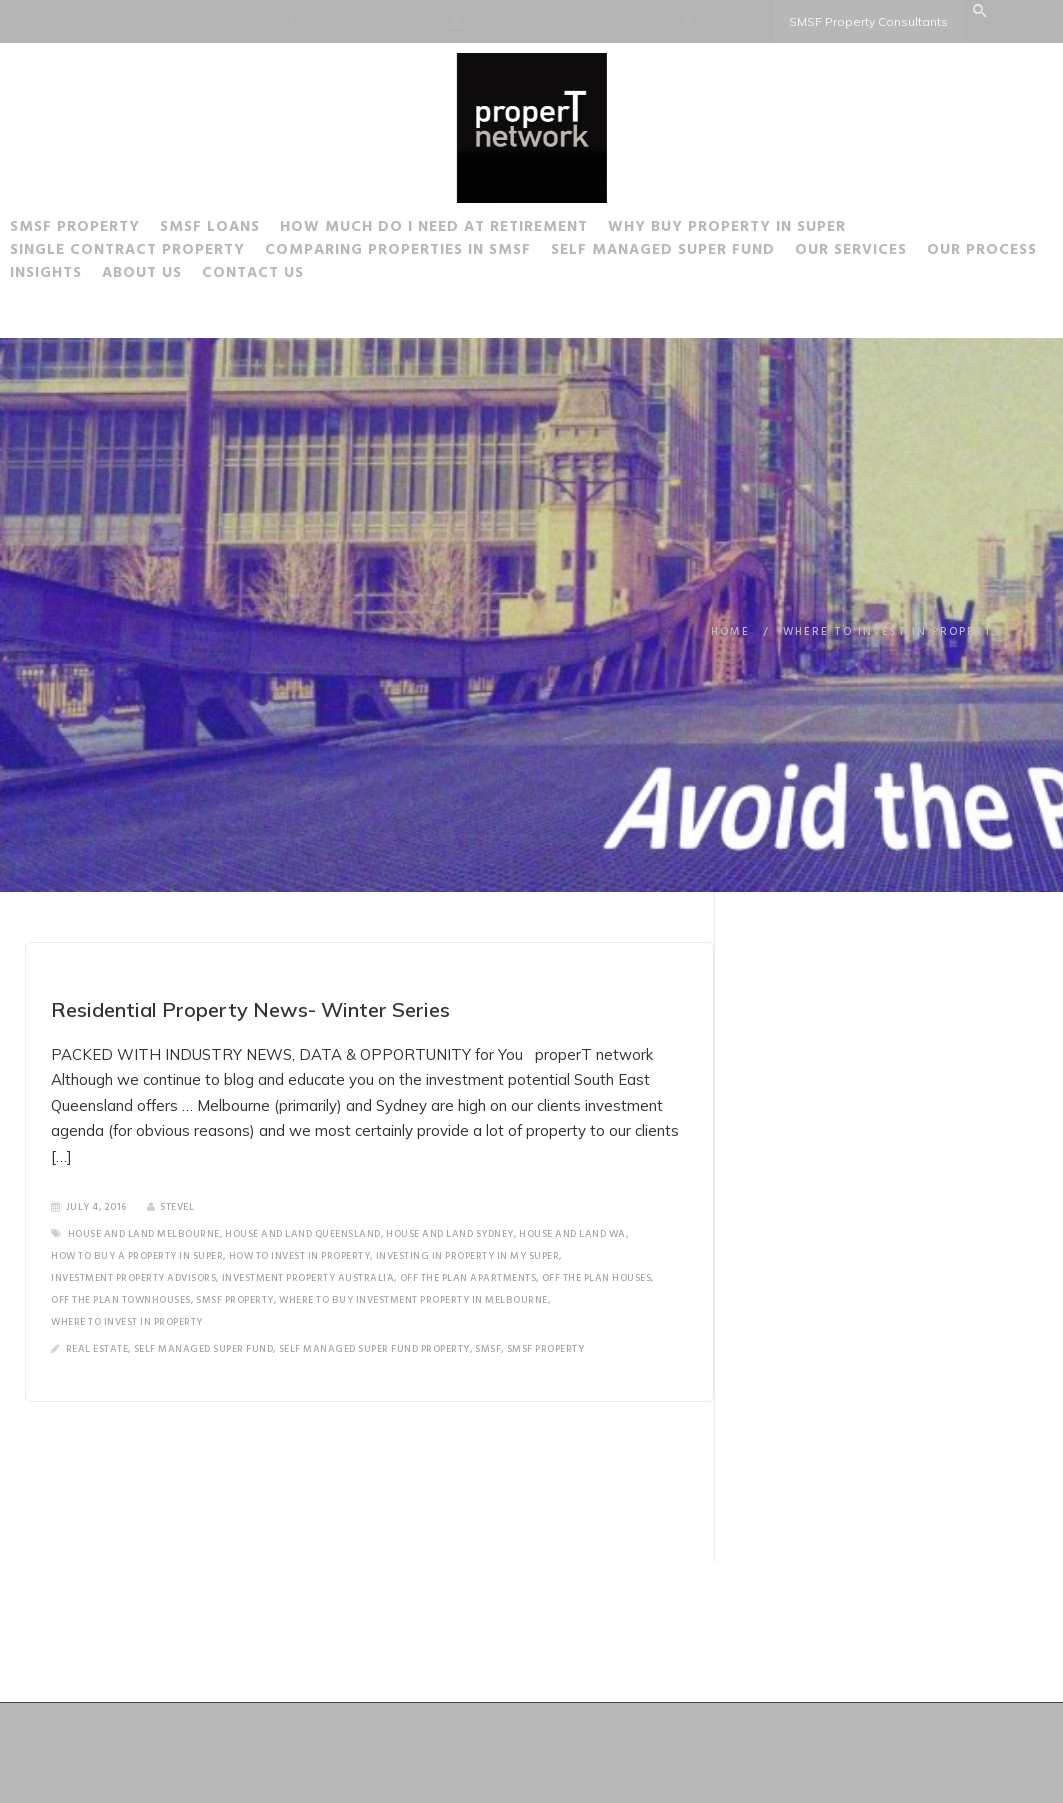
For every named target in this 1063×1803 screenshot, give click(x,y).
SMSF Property (147, 230)
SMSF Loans (282, 230)
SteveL (171, 1207)
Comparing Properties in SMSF (470, 253)
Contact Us (455, 276)
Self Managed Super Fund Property (374, 1349)
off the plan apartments (468, 1278)
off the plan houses (597, 1278)
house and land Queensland (303, 1234)
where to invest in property (127, 1322)
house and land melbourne (144, 1234)
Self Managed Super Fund (735, 253)
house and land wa (572, 1234)
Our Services (923, 253)
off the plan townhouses (121, 1300)
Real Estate (97, 1349)
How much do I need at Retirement (506, 230)
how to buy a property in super (137, 1256)
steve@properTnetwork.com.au (563, 22)
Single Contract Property (199, 253)
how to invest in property (300, 1256)
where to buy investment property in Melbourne (413, 1300)
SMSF (488, 1349)
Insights (248, 276)
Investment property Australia (308, 1278)
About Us (344, 276)
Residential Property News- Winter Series (250, 1009)
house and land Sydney (450, 1234)
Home (730, 632)
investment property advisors (133, 1278)
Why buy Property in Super (799, 230)
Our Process (137, 276)
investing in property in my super (468, 1256)
